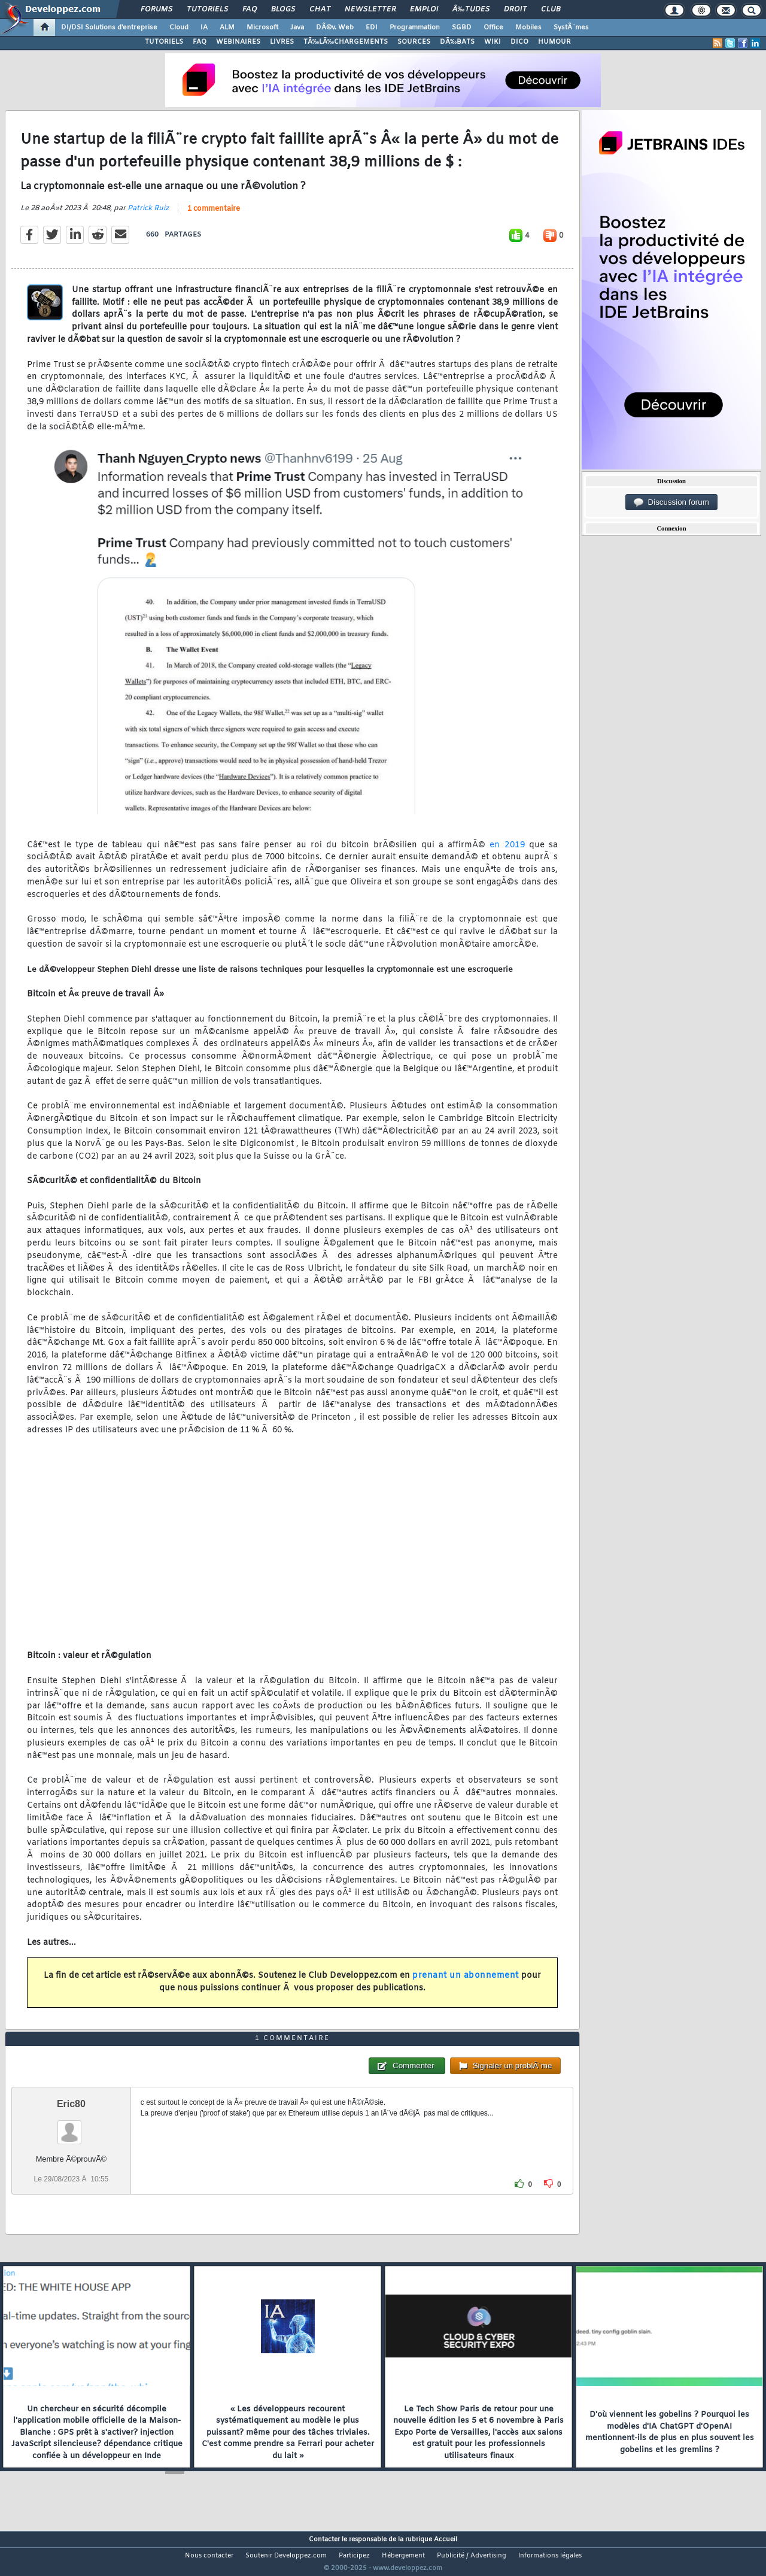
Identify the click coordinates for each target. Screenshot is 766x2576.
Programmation (415, 27)
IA (204, 27)
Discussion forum (671, 502)
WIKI (492, 42)
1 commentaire (213, 217)
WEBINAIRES (238, 42)
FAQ (249, 9)
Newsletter (370, 9)
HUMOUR (554, 42)
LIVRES (282, 42)
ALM (227, 27)
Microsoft (262, 27)
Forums (156, 9)
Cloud (179, 27)
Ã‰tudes (471, 9)
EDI (372, 27)
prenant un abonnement (465, 1983)
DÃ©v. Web (335, 27)
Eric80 (71, 2126)
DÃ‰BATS (457, 42)
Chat (320, 9)
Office (493, 27)
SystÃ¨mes (571, 27)
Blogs (283, 9)
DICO (519, 42)
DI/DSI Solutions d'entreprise (109, 27)
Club (550, 9)
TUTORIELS (164, 42)
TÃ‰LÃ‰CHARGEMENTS (345, 42)
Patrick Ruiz (148, 216)
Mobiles (528, 27)
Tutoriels (207, 9)
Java (297, 27)
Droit (515, 9)
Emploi (424, 9)
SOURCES (413, 42)
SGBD (462, 27)
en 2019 (507, 852)
